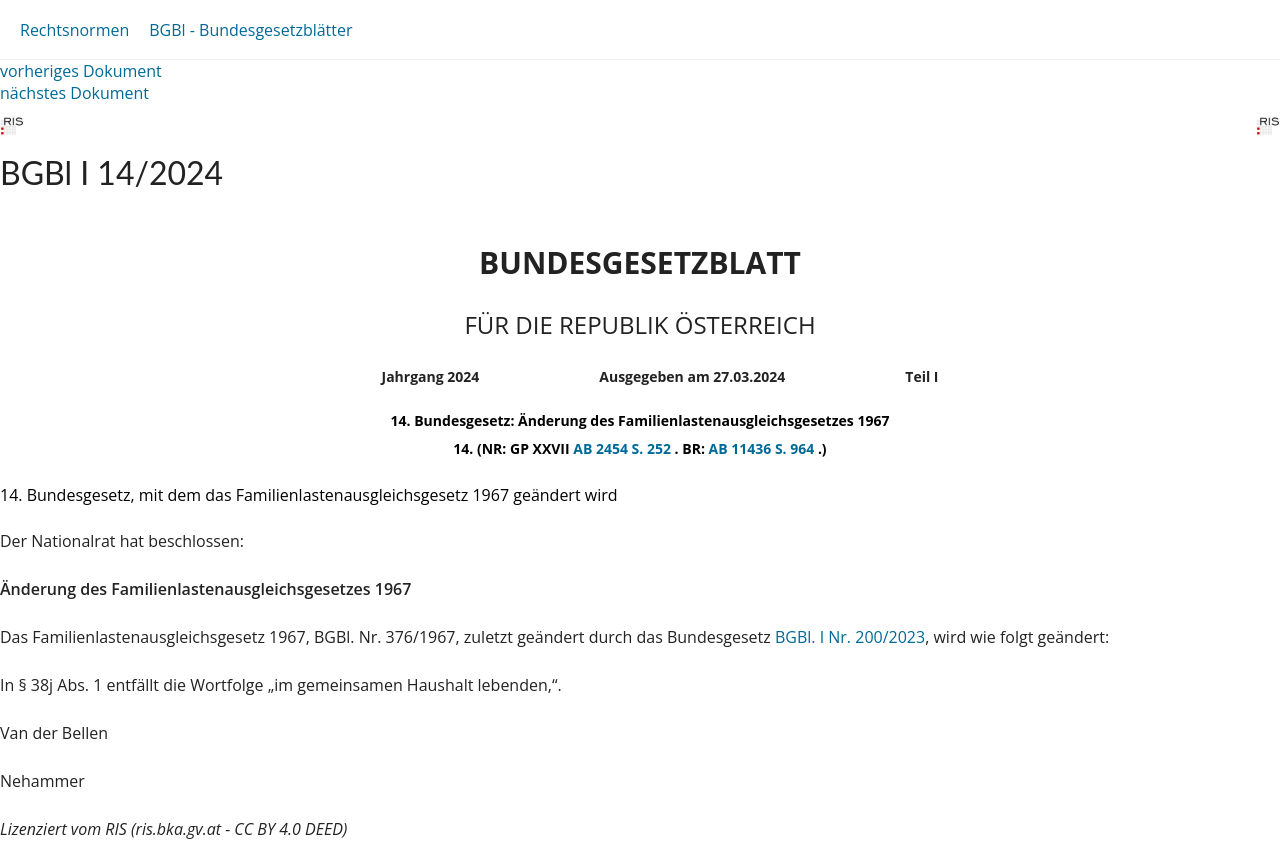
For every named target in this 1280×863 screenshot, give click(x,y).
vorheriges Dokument (81, 71)
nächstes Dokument (74, 93)
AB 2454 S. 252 (623, 448)
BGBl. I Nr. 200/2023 (850, 637)
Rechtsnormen (74, 30)
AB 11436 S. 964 (763, 448)
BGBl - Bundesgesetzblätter (250, 30)
